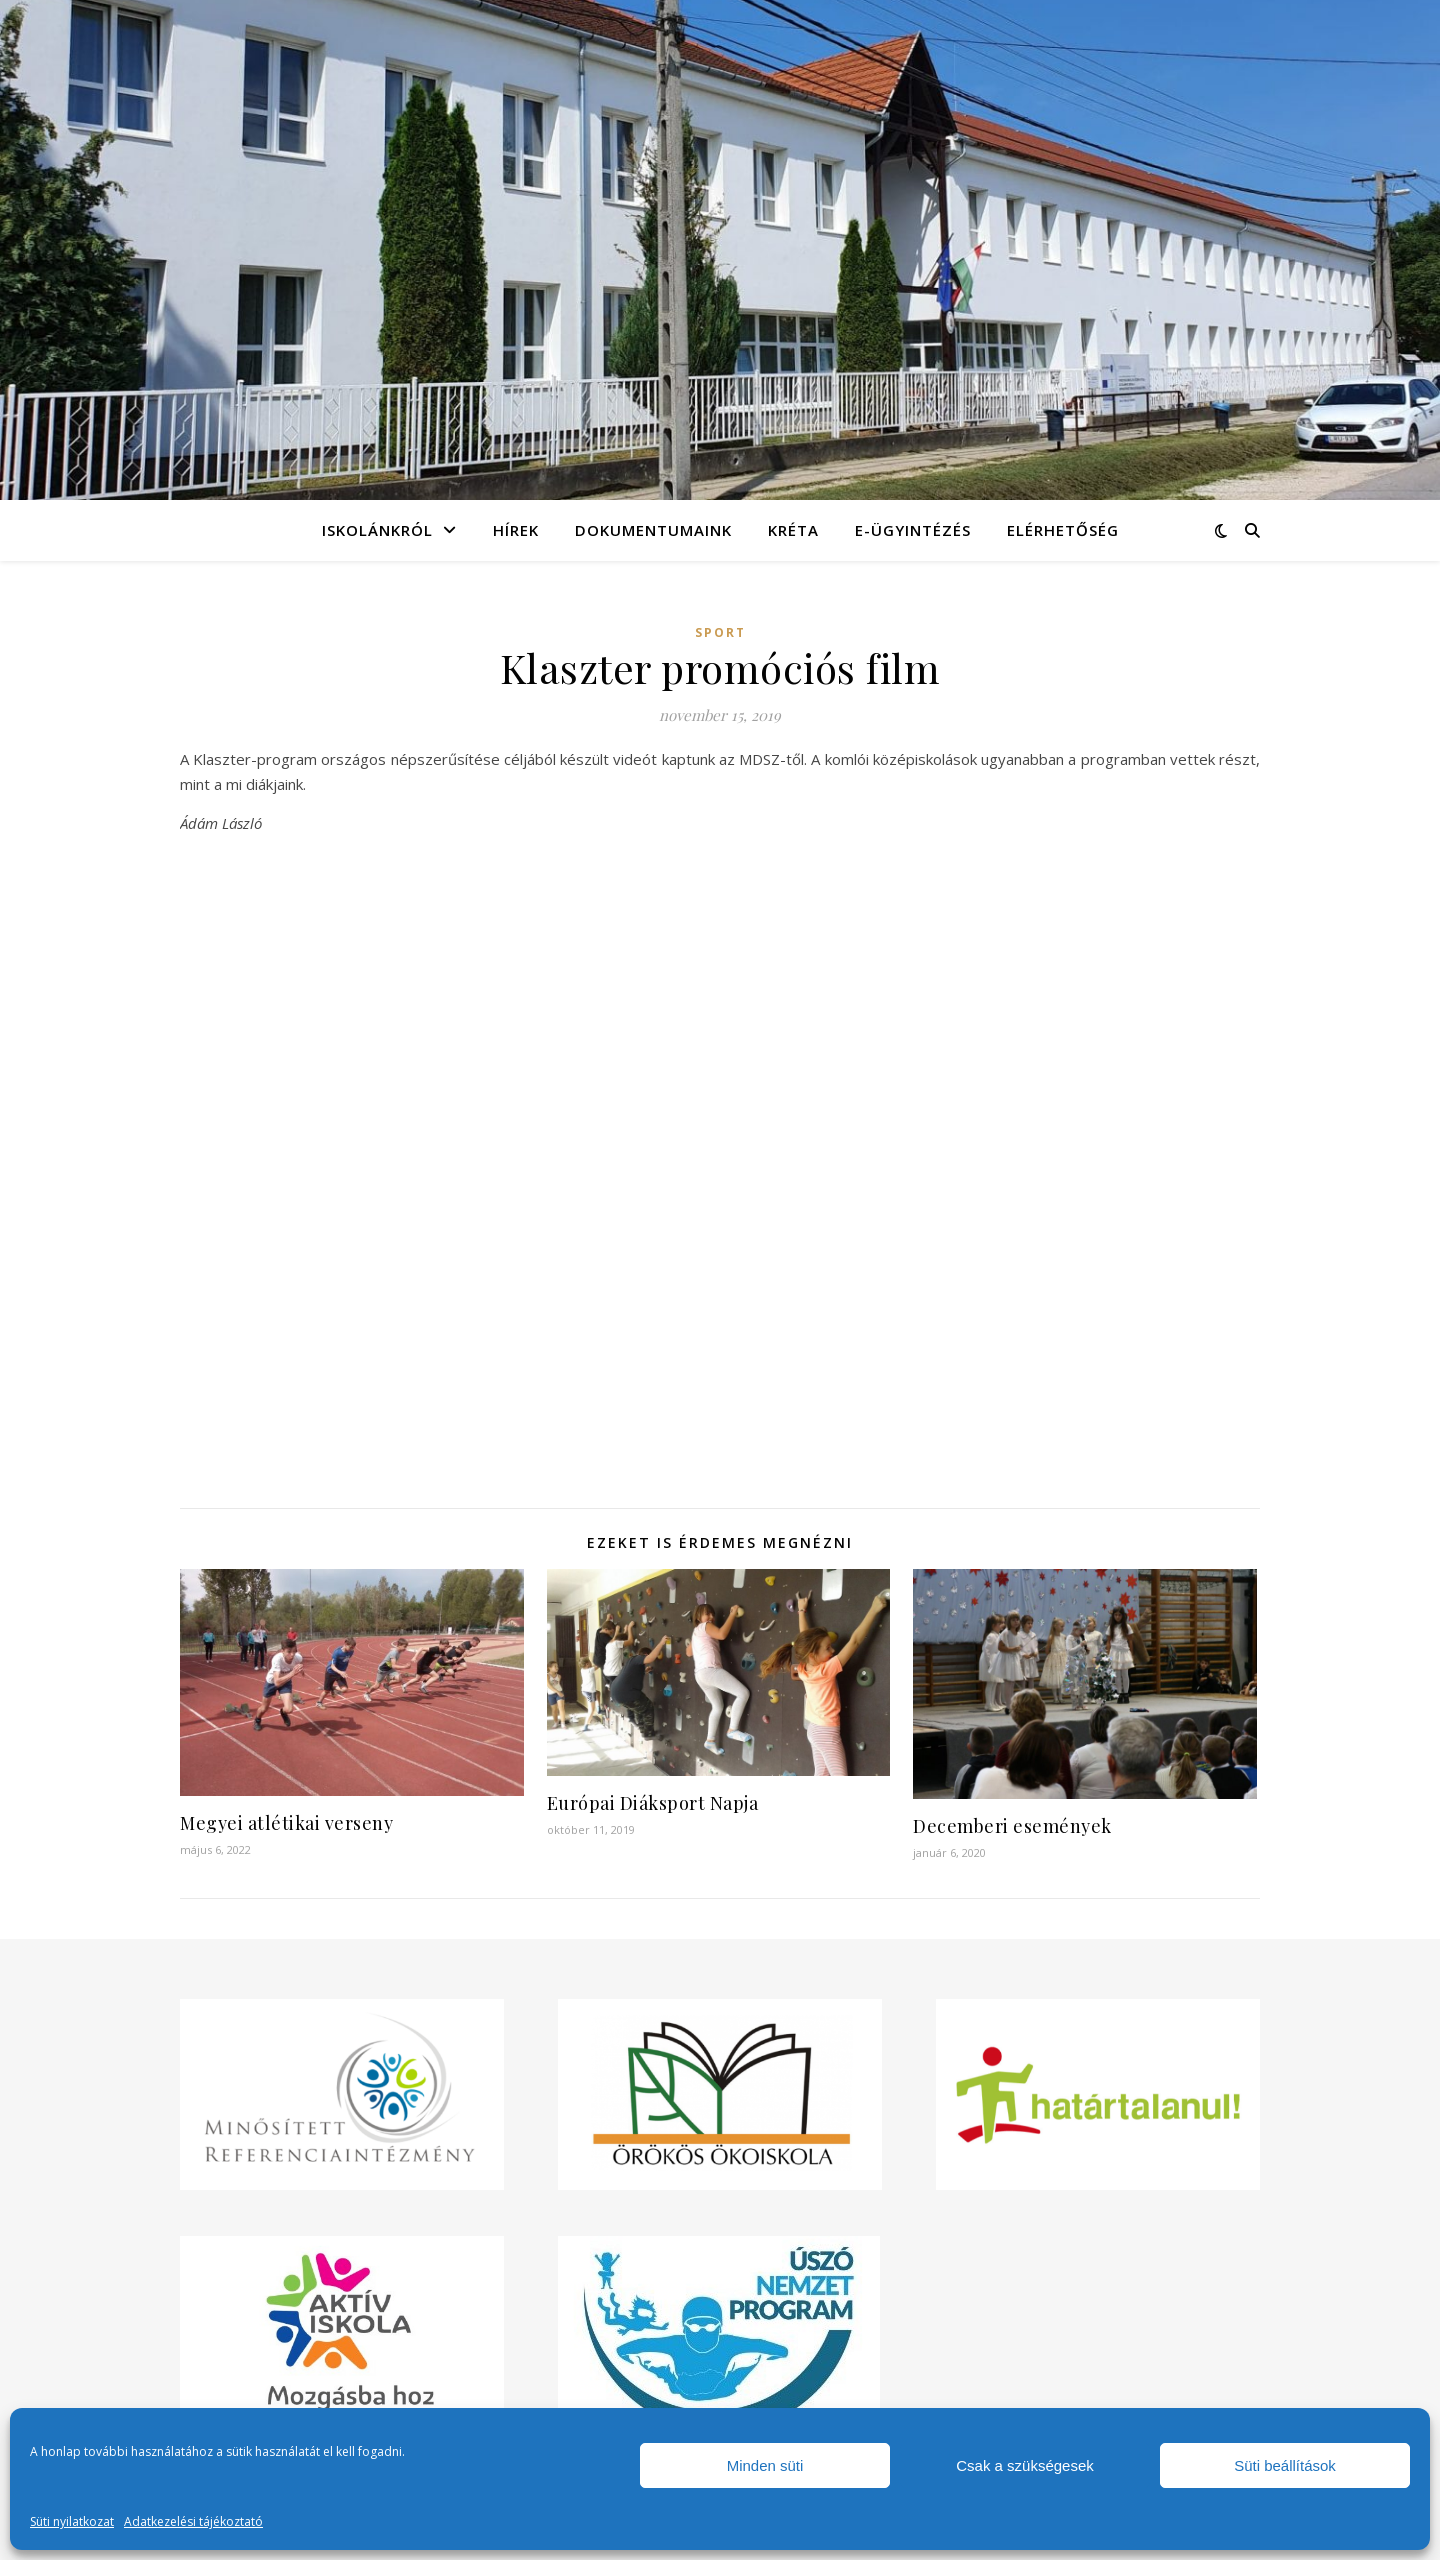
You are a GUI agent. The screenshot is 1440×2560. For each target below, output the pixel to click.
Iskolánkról (377, 530)
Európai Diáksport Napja (653, 1803)
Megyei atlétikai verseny (286, 1823)
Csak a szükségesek (1025, 2465)
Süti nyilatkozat (72, 2521)
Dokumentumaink (653, 530)
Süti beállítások (1285, 2465)
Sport (720, 632)
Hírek (516, 530)
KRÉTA (793, 530)
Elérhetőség (1063, 530)
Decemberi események (1012, 1826)
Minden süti (765, 2465)
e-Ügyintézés (913, 530)
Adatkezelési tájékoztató (193, 2521)
